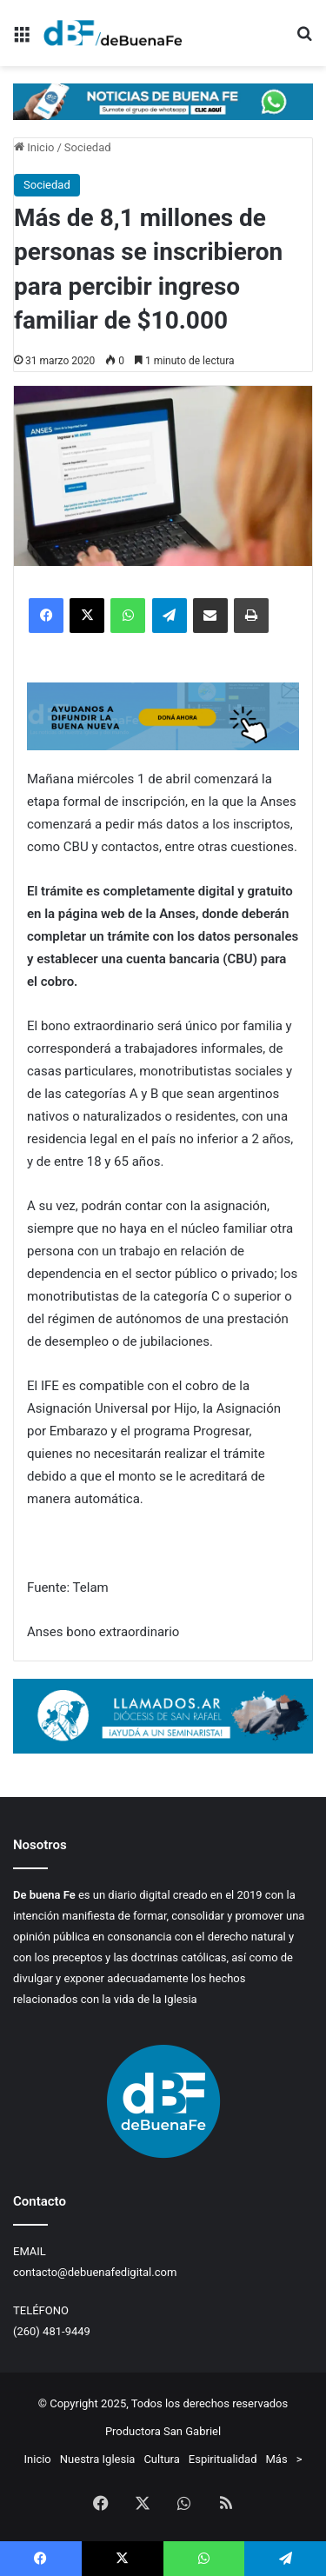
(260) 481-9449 (51, 2331)
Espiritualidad (223, 2459)
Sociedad (87, 147)
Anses (45, 1632)
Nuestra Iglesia (98, 2459)
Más (277, 2459)
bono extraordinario (122, 1632)
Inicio (34, 147)
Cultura (161, 2459)
